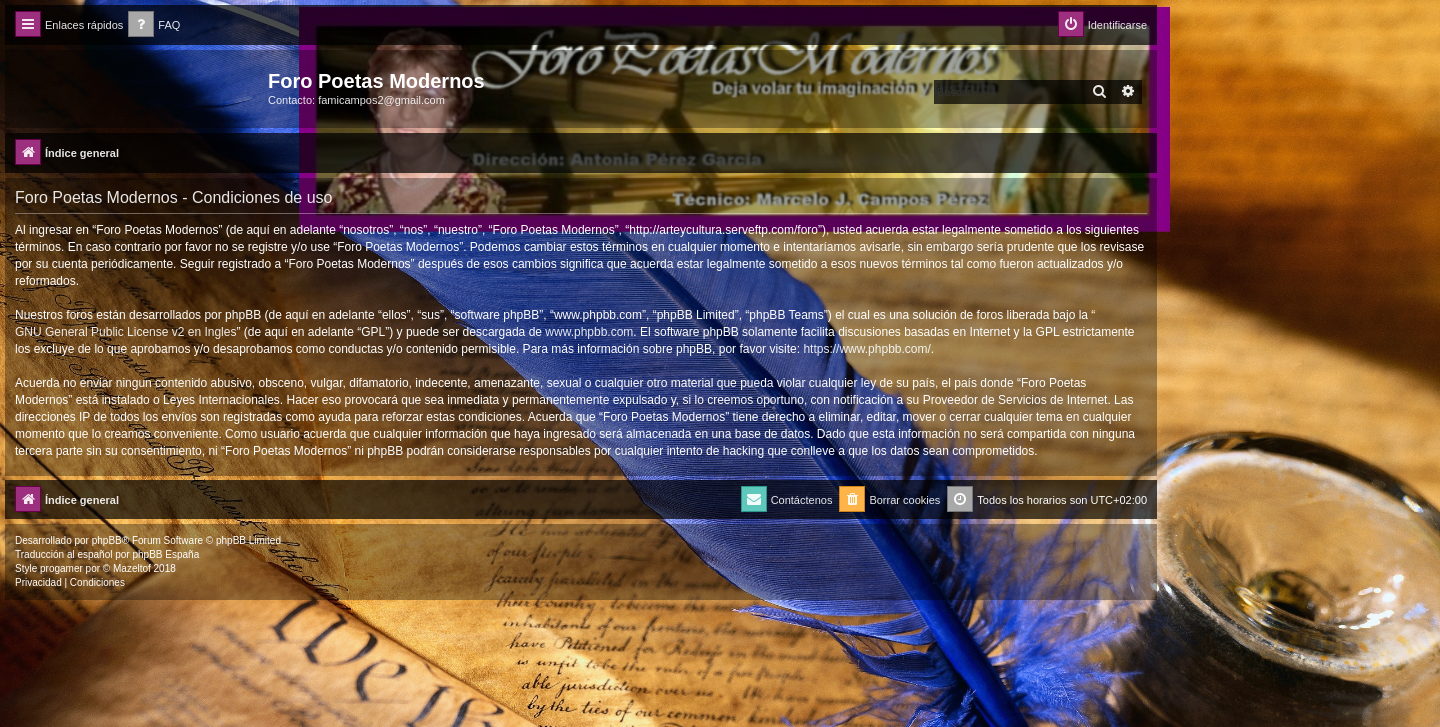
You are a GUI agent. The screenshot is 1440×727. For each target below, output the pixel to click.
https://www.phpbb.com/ (866, 349)
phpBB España (165, 554)
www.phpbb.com (589, 332)
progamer (61, 568)
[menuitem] (154, 25)
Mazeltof (132, 568)
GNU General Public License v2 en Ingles (125, 332)
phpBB (107, 540)
